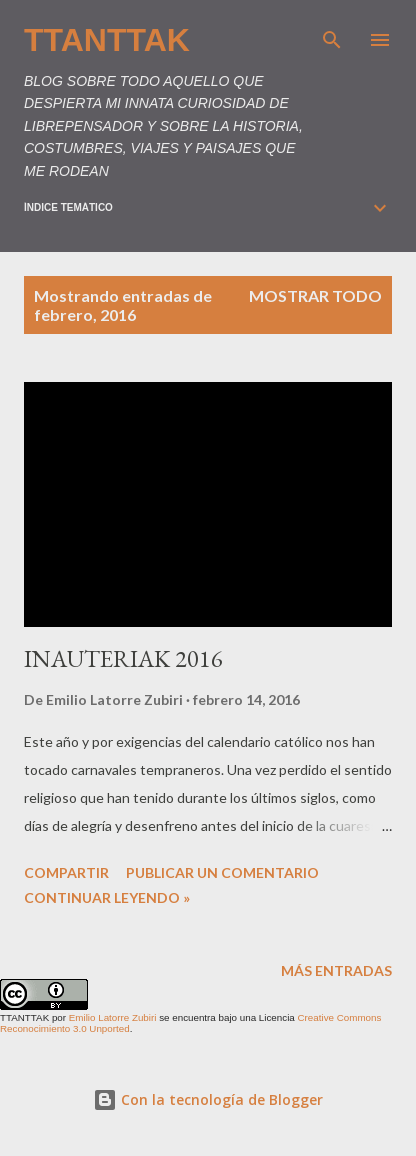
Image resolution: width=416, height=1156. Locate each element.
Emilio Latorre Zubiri (113, 1017)
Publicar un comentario (222, 872)
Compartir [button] (66, 872)
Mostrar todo (315, 295)
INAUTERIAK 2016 (123, 658)
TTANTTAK (107, 40)
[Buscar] (332, 36)
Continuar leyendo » (107, 897)
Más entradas (336, 970)
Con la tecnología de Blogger (208, 1099)
